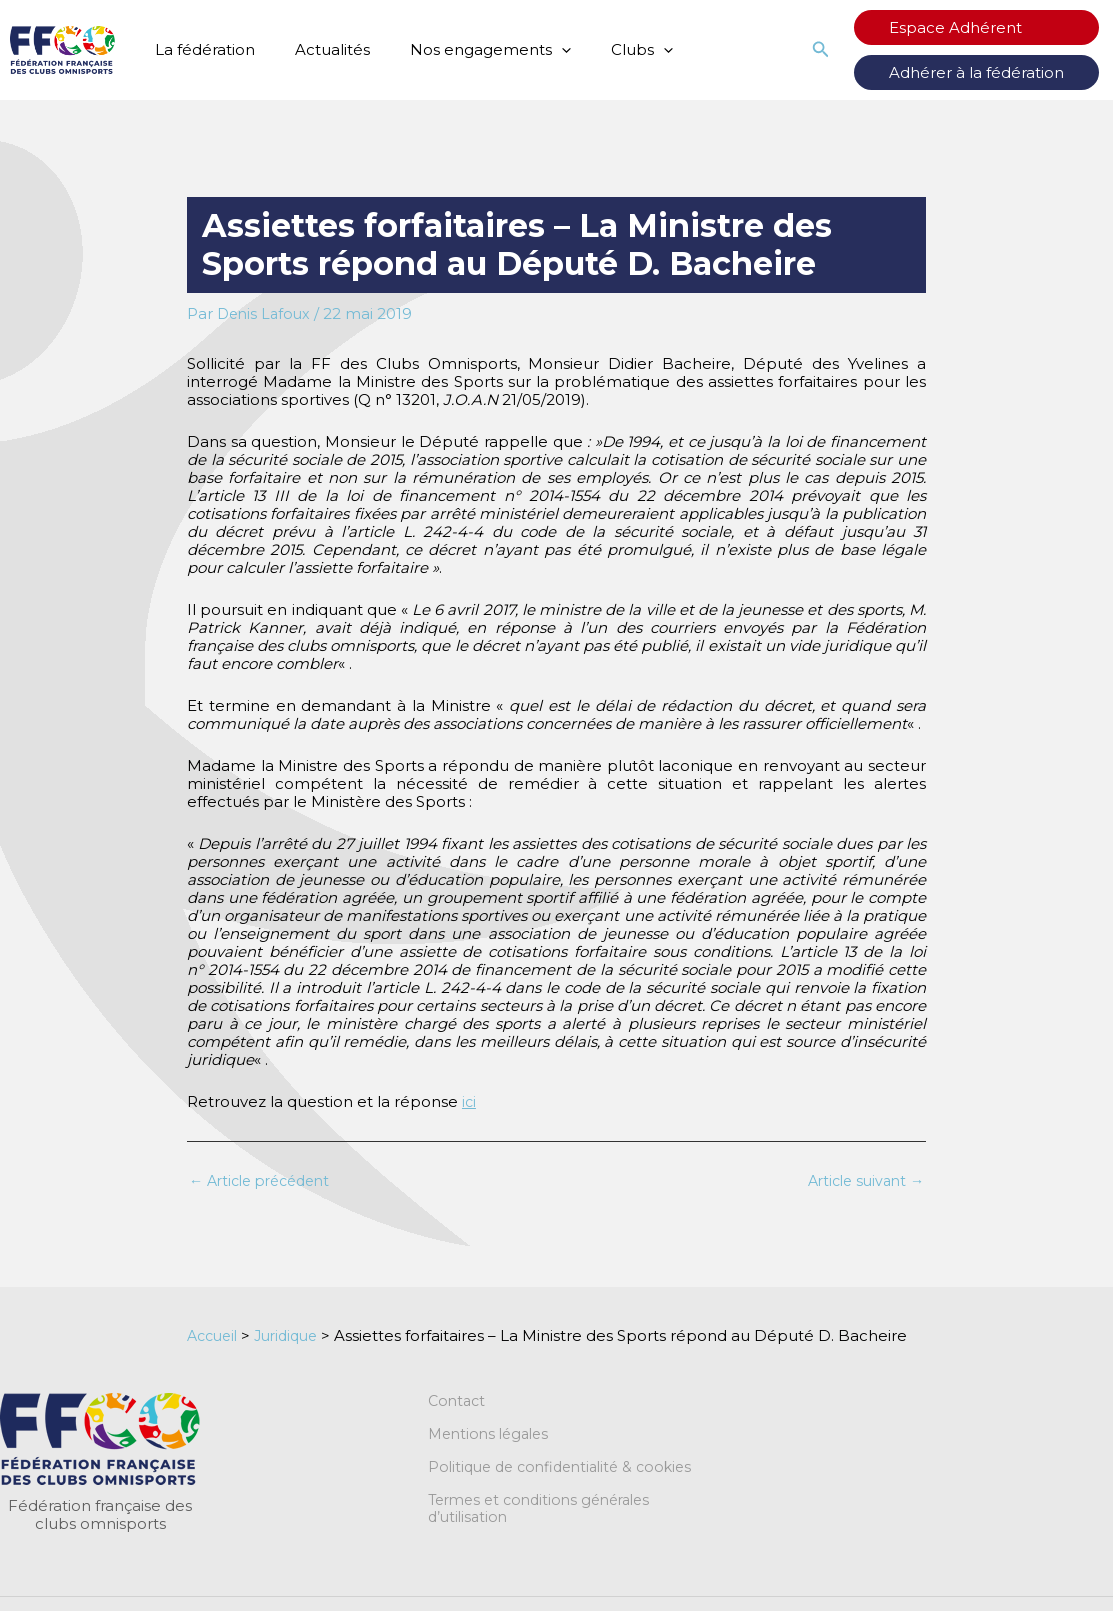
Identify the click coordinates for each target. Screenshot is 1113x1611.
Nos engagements (465, 50)
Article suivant (861, 1181)
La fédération (200, 49)
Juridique (295, 1336)
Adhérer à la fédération (996, 72)
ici (469, 1101)
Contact (458, 1403)
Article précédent (266, 1181)
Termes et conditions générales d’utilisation (547, 1514)
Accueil (215, 1336)
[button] (536, 50)
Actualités (317, 49)
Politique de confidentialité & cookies (568, 1471)
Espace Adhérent (975, 27)
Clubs (607, 50)
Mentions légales (492, 1437)
